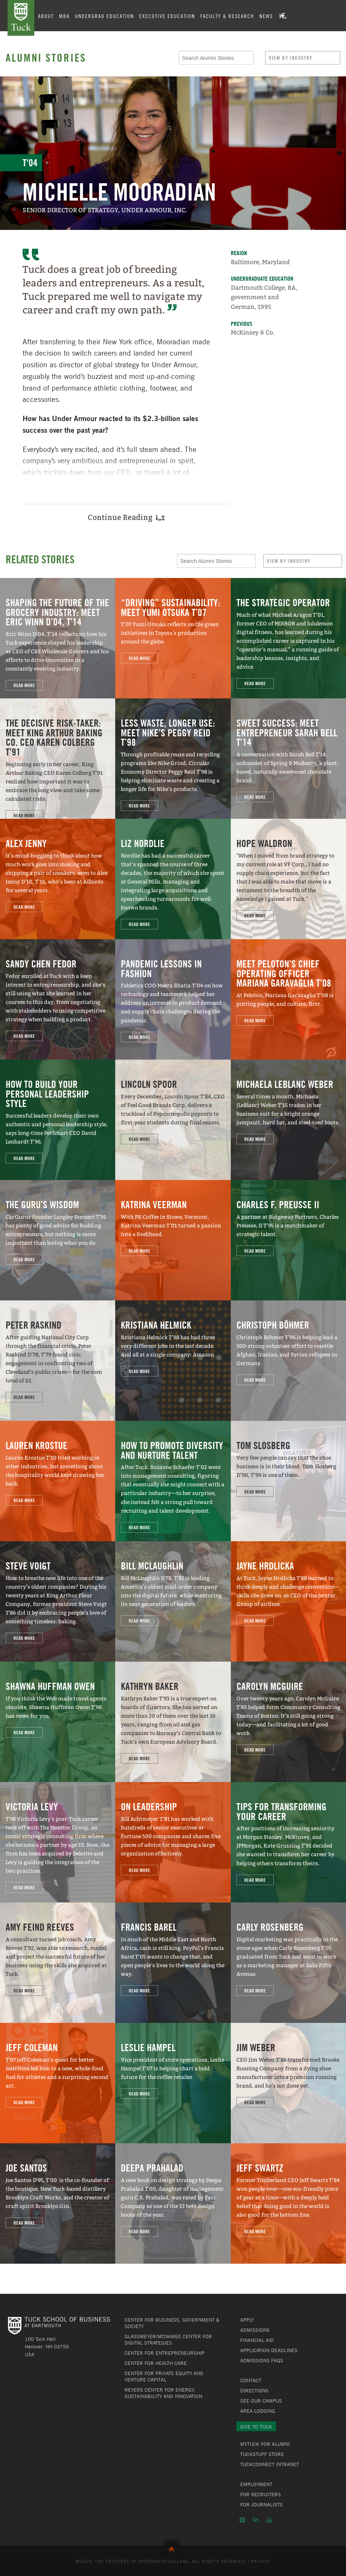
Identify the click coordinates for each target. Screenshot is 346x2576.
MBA (65, 15)
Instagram (242, 2520)
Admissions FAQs (261, 2360)
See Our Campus (261, 2401)
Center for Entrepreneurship (164, 2353)
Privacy (260, 2561)
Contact (250, 2380)
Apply (247, 2320)
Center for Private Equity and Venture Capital (164, 2376)
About (47, 15)
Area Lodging (257, 2411)
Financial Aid (257, 2340)
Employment (256, 2484)
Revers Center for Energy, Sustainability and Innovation (163, 2393)
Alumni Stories (46, 57)
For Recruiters (260, 2494)
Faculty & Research (228, 15)
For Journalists (261, 2504)
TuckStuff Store (262, 2454)
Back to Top (173, 2547)
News (267, 15)
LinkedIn (255, 2520)
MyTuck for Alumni (265, 2444)
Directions (254, 2390)
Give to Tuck (256, 2427)
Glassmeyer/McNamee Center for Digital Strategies (168, 2339)
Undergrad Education (105, 15)
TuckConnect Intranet (269, 2464)
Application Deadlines (268, 2350)
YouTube (269, 2520)
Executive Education (168, 15)
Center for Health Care (156, 2363)
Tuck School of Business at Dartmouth (21, 18)
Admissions (255, 2330)
